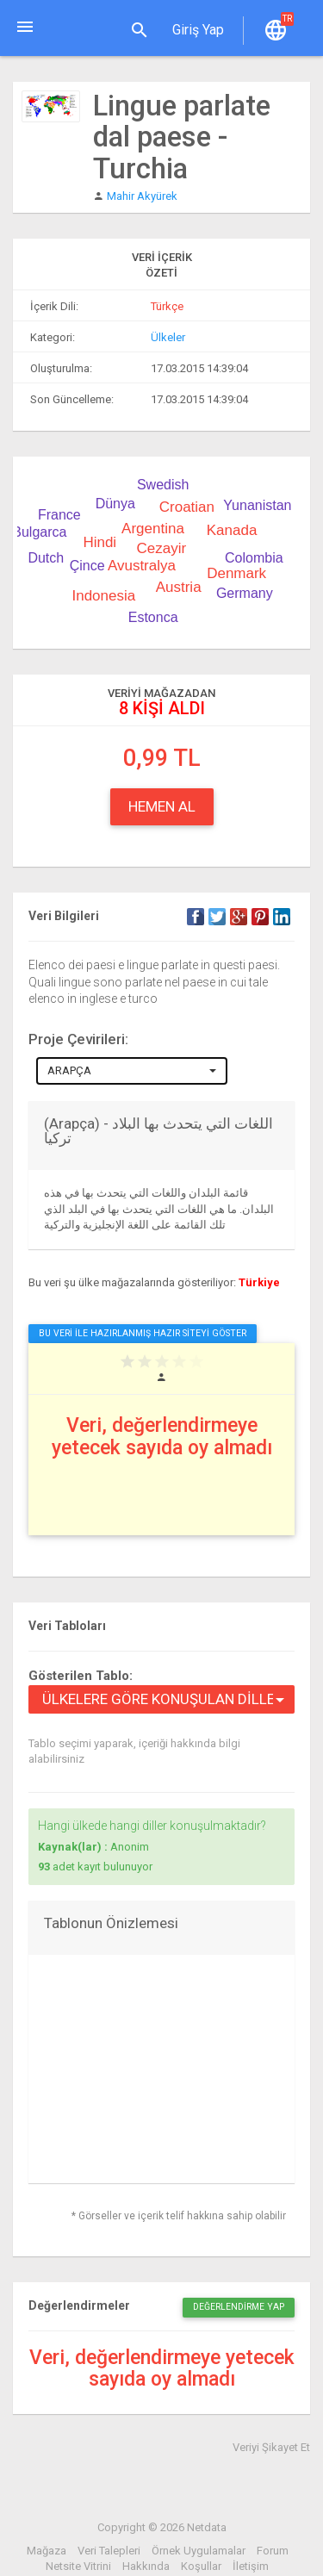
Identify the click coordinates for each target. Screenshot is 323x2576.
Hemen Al (162, 806)
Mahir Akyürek (142, 196)
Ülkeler (168, 337)
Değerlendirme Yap (238, 2306)
